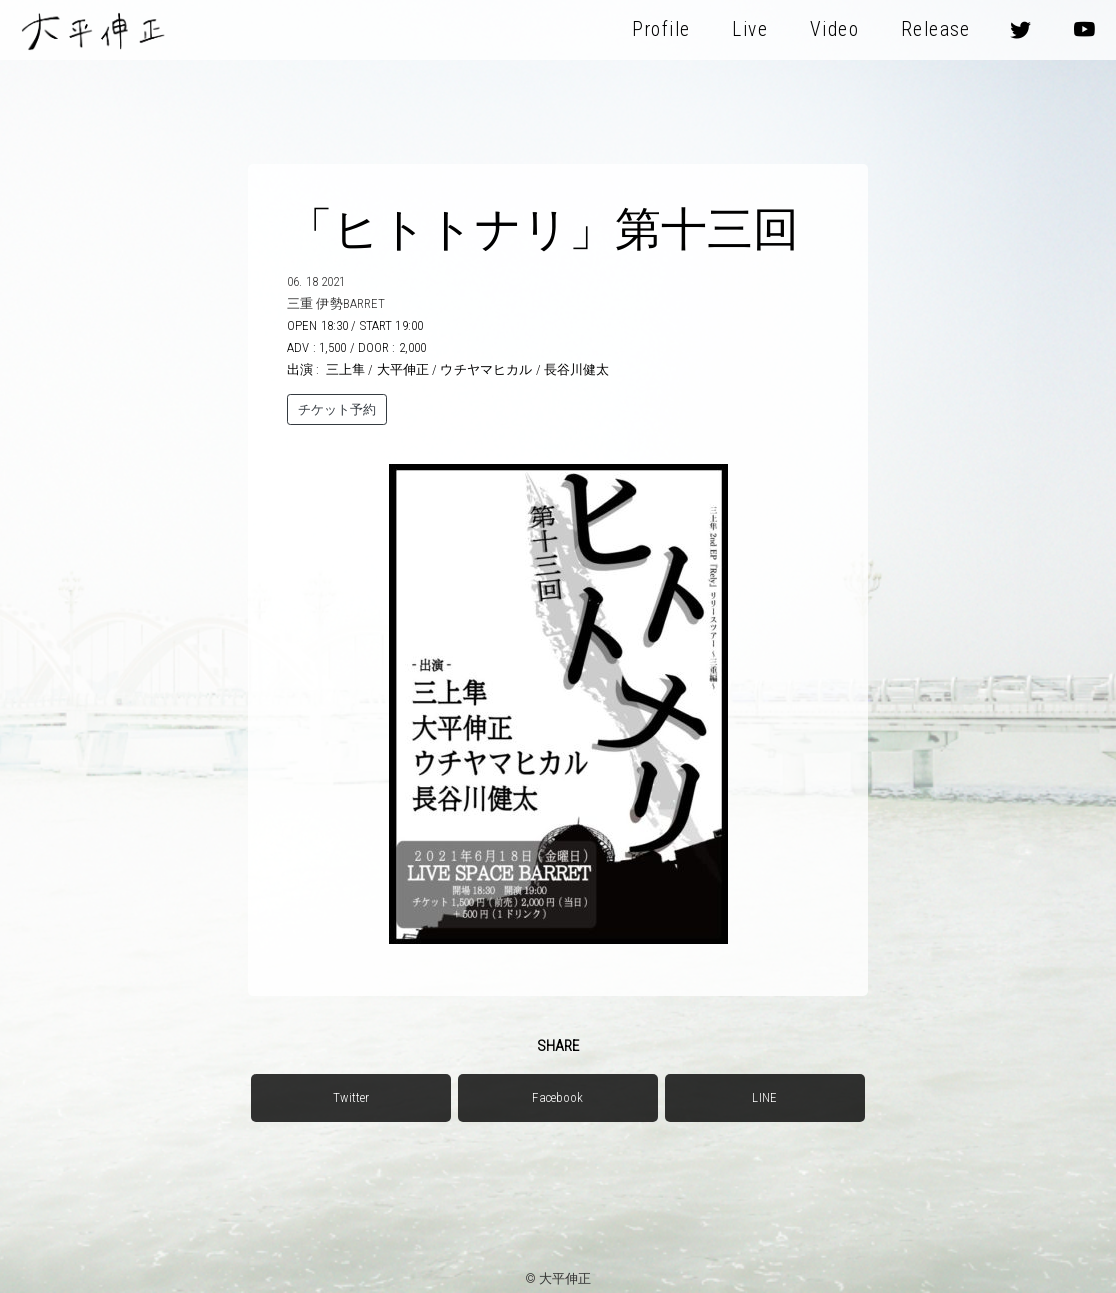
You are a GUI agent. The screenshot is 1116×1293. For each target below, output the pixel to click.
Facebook (557, 1097)
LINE (764, 1097)
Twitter (351, 1097)
